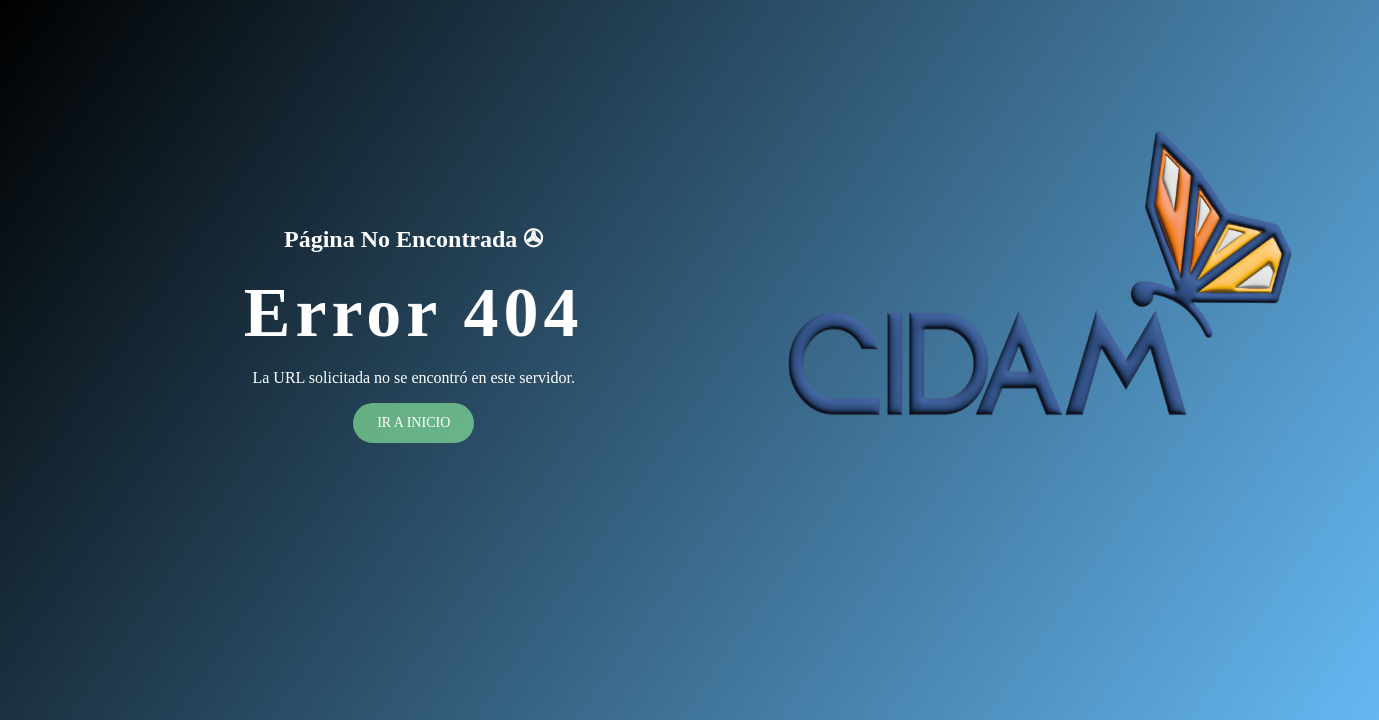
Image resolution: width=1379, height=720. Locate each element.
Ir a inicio (413, 422)
